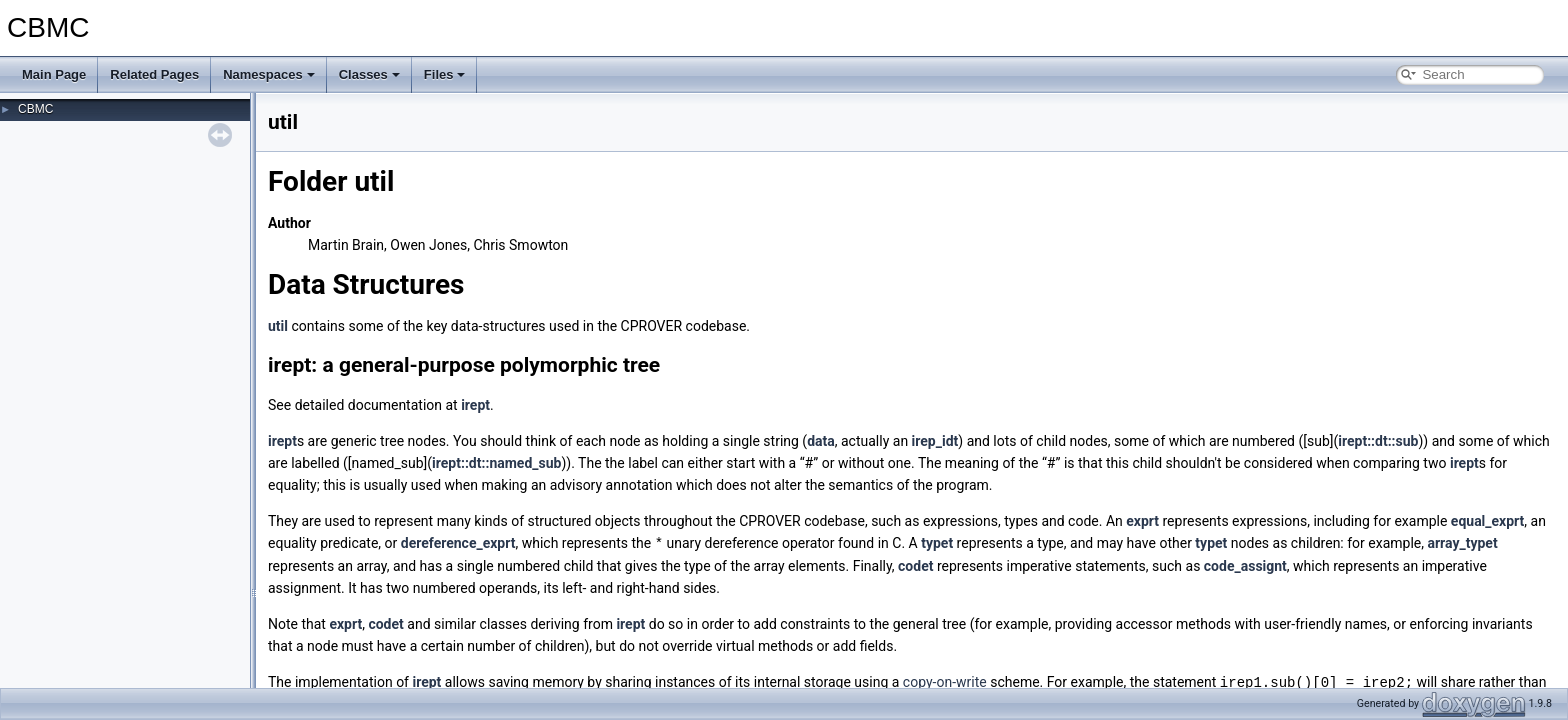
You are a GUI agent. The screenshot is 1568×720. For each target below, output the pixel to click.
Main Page (54, 74)
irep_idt (935, 441)
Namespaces (269, 74)
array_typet (1462, 543)
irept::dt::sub (1378, 441)
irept (475, 405)
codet (915, 565)
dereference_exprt (458, 543)
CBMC (35, 109)
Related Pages (154, 74)
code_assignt (1245, 565)
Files (445, 74)
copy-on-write (945, 681)
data (821, 441)
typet (937, 543)
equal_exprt (1488, 521)
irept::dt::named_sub (496, 463)
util (278, 326)
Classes (369, 74)
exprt (1142, 521)
